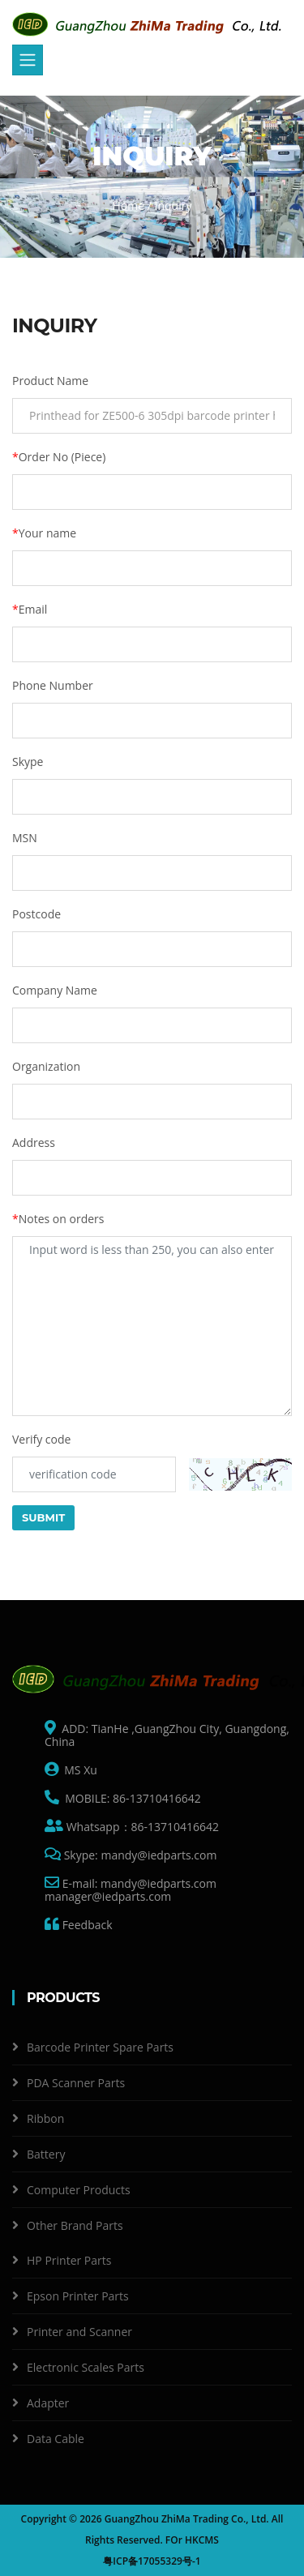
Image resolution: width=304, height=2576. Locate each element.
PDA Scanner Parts (76, 2082)
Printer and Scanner (79, 2331)
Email (29, 609)
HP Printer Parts (69, 2260)
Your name (44, 533)
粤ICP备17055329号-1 (151, 2561)
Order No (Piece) (58, 456)
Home (129, 205)
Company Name (54, 990)
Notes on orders (58, 1218)
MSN (24, 837)
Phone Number (52, 685)
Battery (46, 2154)
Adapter (48, 2403)
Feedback (86, 1924)
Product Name (50, 380)
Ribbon (45, 2118)
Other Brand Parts (75, 2225)
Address (33, 1142)
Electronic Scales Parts (85, 2367)
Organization (46, 1066)
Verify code (41, 1439)
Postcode (36, 914)
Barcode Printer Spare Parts (100, 2047)
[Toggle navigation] (27, 60)
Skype (27, 761)
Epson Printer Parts (78, 2296)
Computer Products (79, 2189)
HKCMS (202, 2540)
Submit (43, 1517)
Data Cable (55, 2438)
